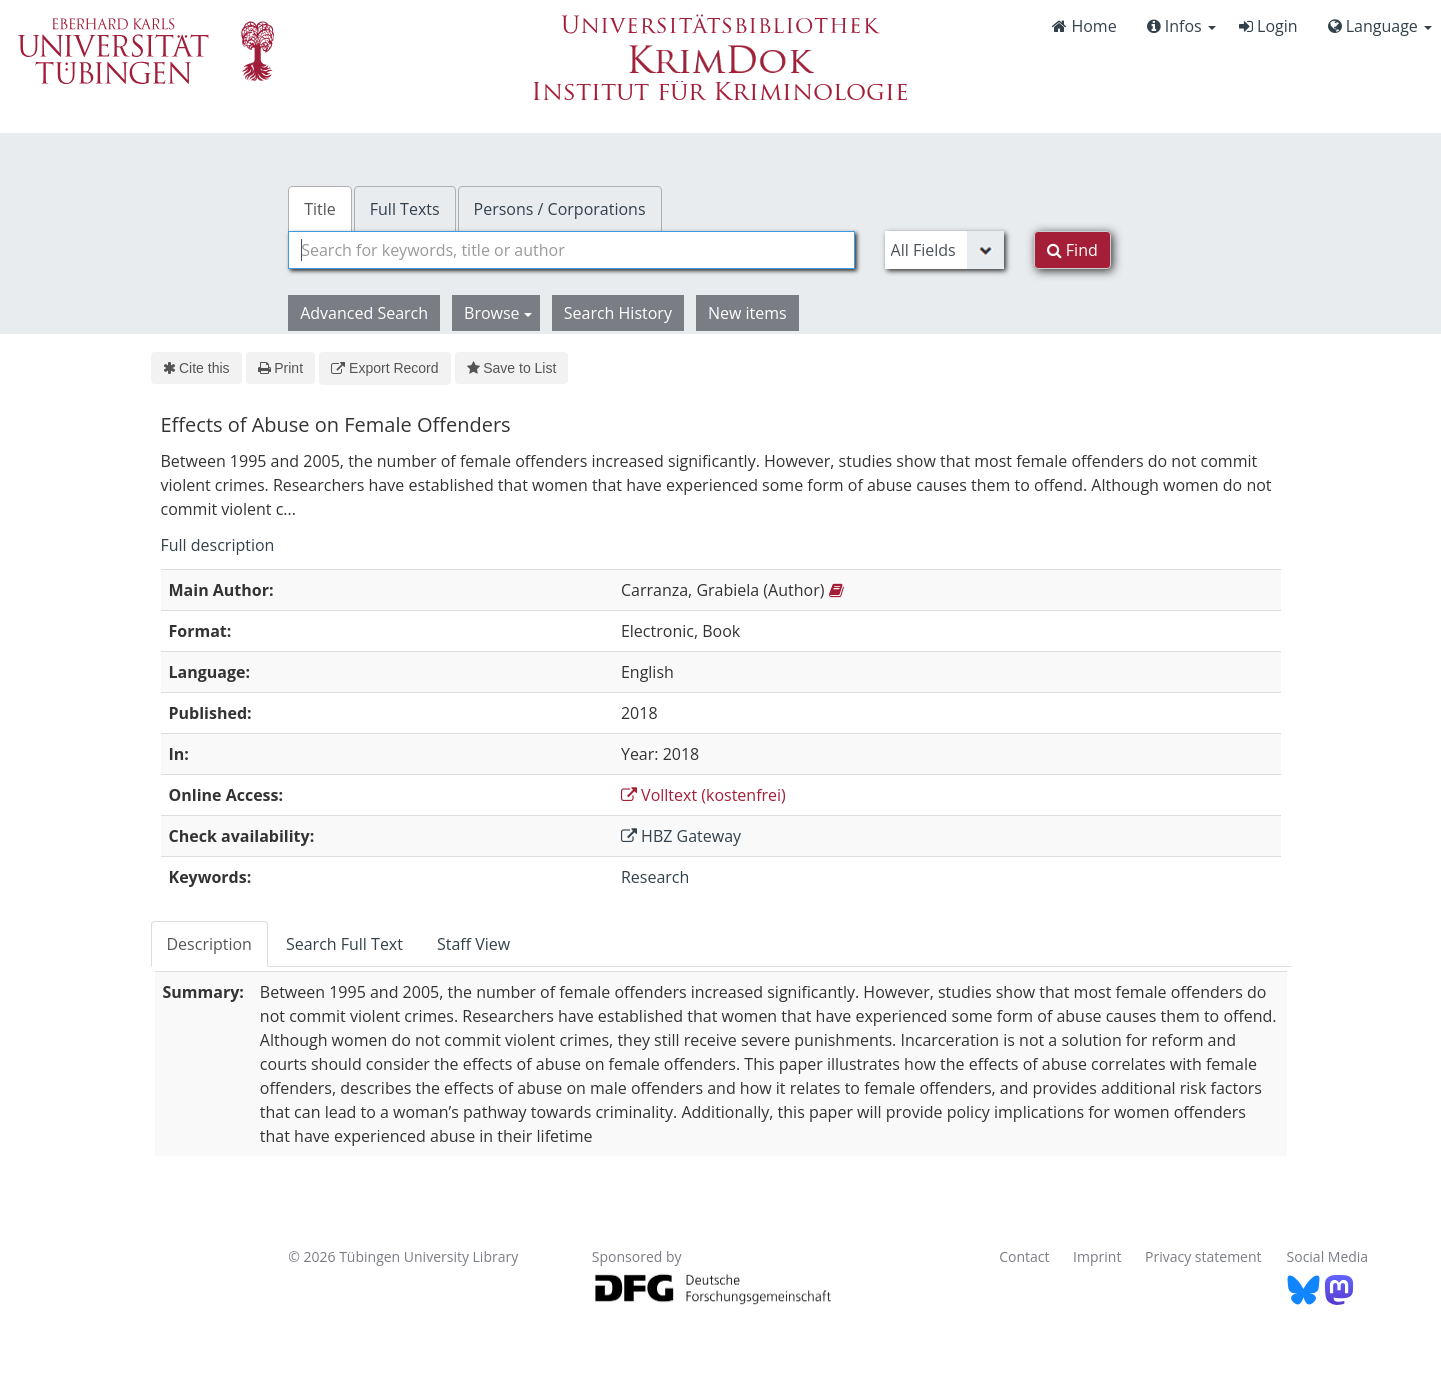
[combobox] (571, 250)
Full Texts (405, 209)
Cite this (196, 368)
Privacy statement (1203, 1256)
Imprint (1097, 1256)
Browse (498, 313)
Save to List (512, 368)
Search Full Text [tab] (344, 944)
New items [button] (747, 313)
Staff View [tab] (473, 944)
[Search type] (944, 250)
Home (1084, 26)
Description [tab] (209, 944)
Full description (218, 545)
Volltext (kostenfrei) (703, 795)
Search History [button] (618, 313)
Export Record (384, 368)
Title (320, 209)
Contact (1024, 1256)
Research (655, 877)
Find (1072, 250)
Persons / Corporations (560, 209)
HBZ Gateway (681, 836)
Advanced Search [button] (364, 313)
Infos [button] (1181, 26)
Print (280, 368)
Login (1268, 26)
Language (1380, 26)
